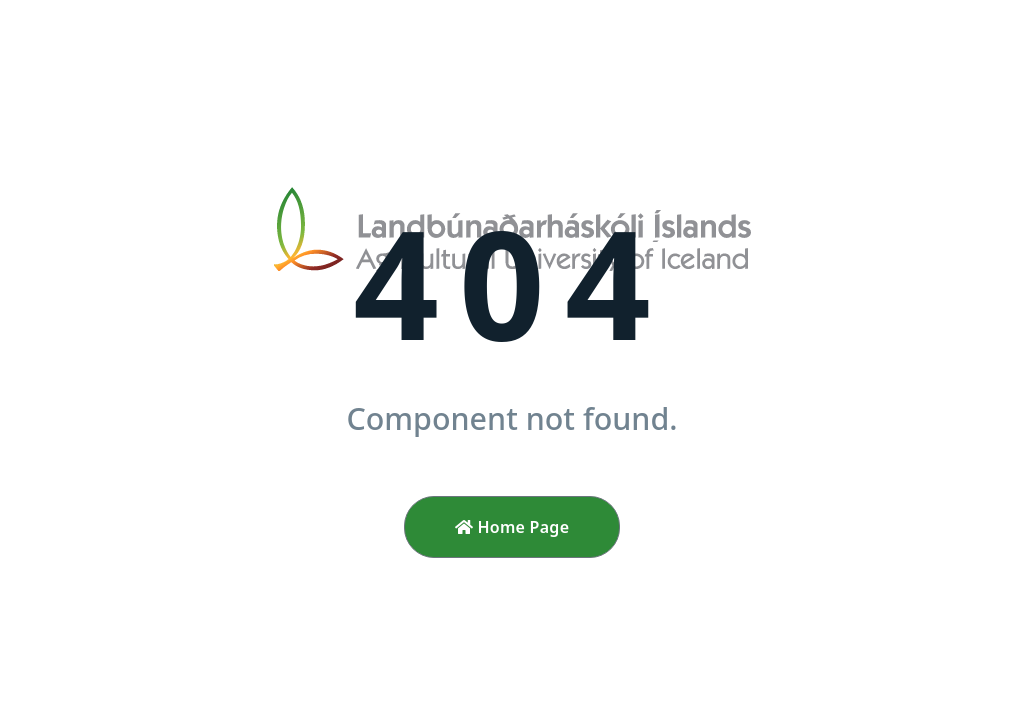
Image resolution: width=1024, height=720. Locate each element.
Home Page (512, 527)
